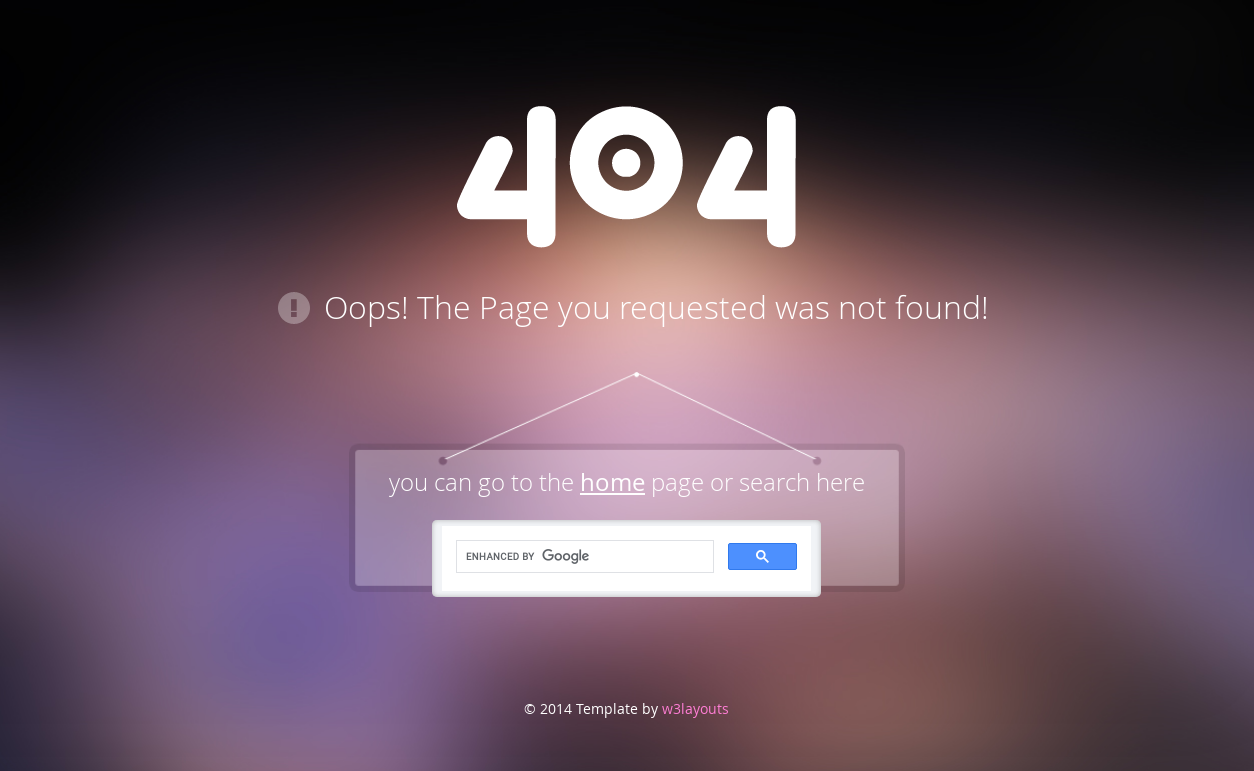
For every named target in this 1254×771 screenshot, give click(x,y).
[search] (583, 557)
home (612, 482)
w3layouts (693, 709)
